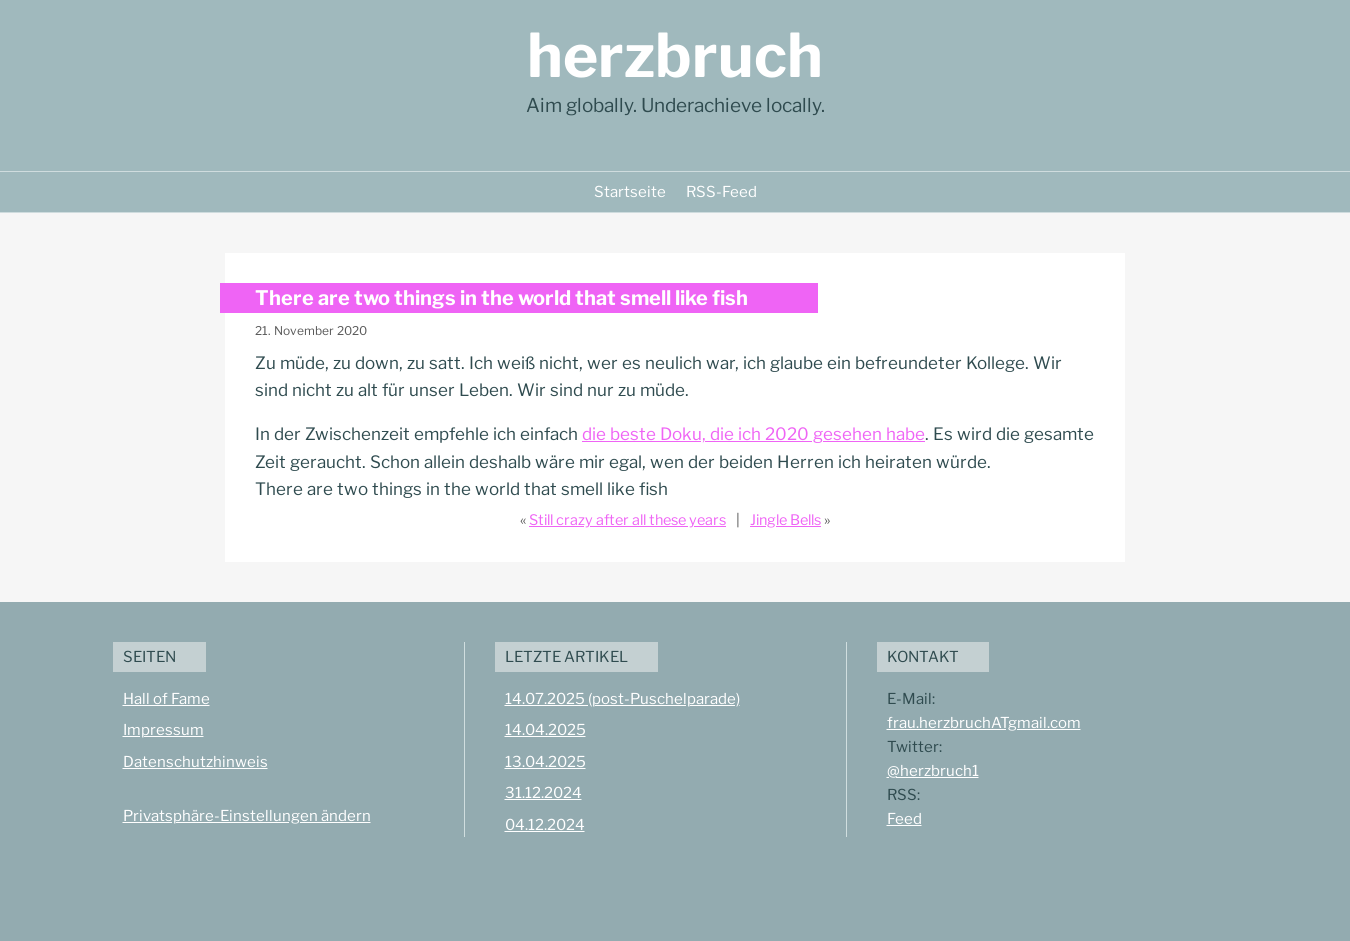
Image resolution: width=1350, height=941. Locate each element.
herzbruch (675, 55)
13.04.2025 (545, 762)
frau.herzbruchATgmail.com (984, 723)
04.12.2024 (545, 825)
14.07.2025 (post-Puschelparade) (622, 699)
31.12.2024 (543, 793)
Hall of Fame (166, 699)
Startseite (630, 192)
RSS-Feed (721, 192)
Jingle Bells (785, 520)
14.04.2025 (545, 730)
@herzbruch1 (933, 771)
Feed (904, 819)
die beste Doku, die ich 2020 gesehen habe (753, 434)
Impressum (163, 730)
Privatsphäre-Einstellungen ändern (247, 816)
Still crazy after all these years (627, 520)
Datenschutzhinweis (195, 762)
